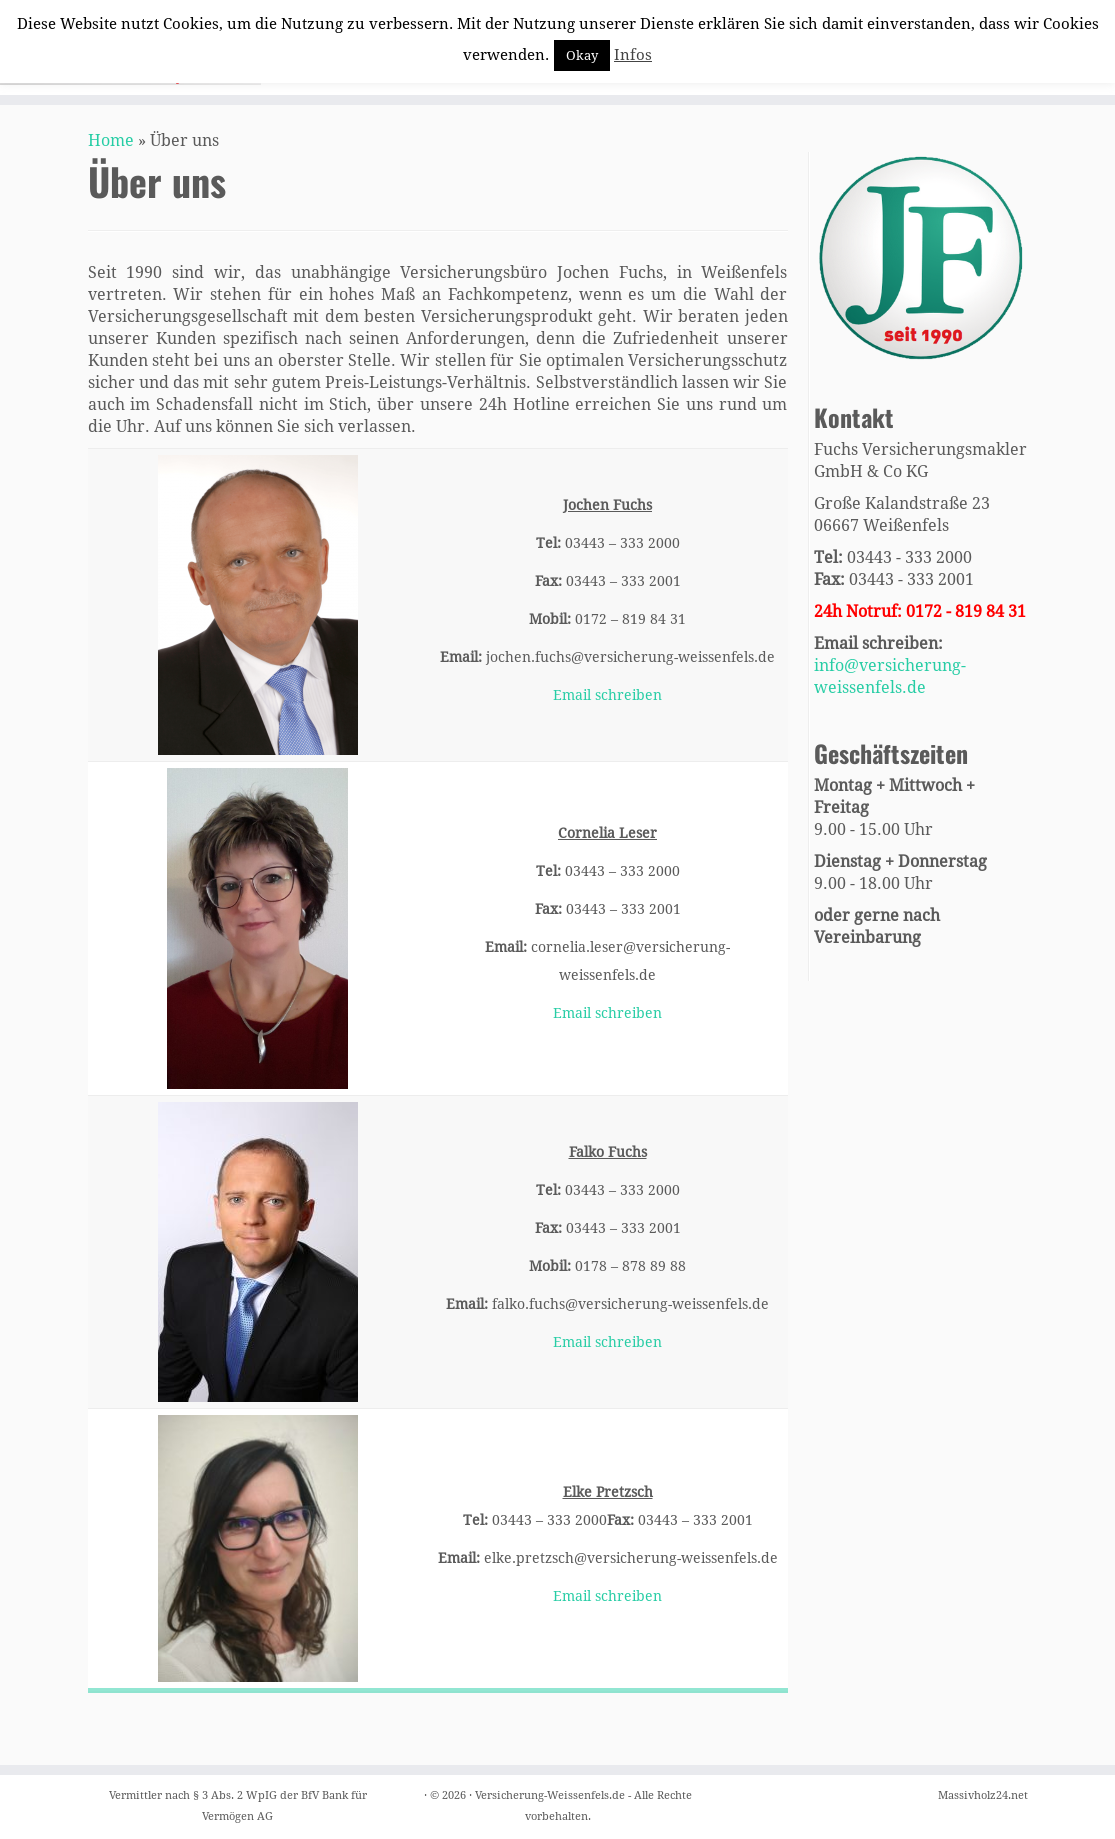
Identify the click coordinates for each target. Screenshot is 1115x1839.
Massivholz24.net (983, 1795)
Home (111, 140)
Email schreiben (607, 695)
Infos (633, 55)
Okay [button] (582, 55)
